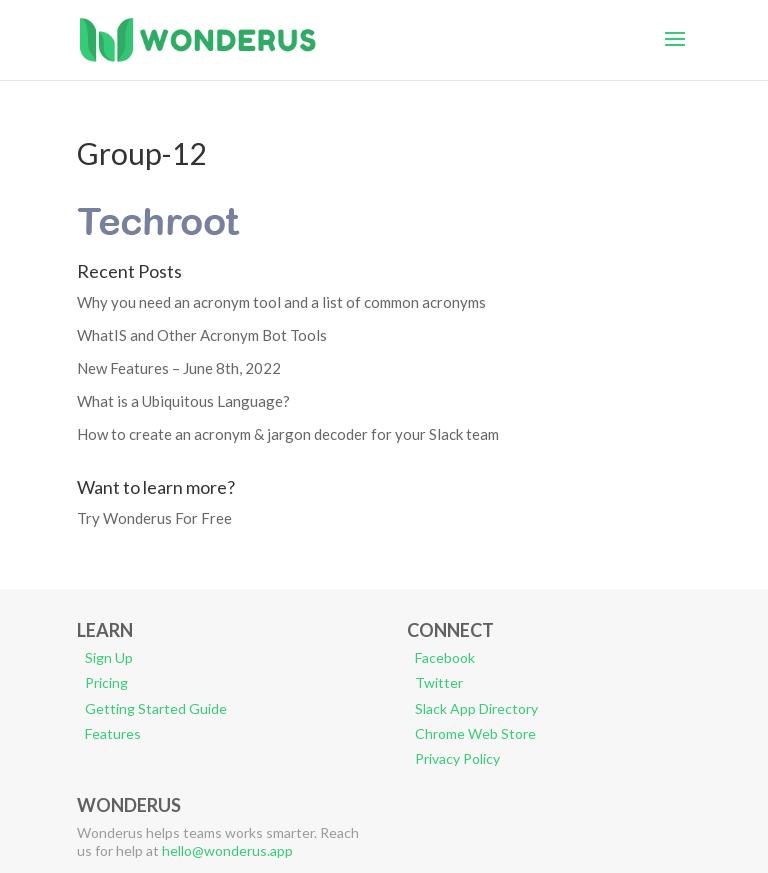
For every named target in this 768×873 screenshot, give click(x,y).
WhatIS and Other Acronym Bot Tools (202, 335)
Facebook (445, 657)
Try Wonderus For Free (154, 518)
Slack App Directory (476, 708)
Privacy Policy (457, 758)
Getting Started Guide (156, 708)
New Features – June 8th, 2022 (179, 368)
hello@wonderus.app (227, 850)
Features (113, 733)
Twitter (439, 682)
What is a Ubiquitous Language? (183, 401)
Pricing (106, 682)
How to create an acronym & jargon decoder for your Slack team (288, 434)
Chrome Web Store (475, 733)
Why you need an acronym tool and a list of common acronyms (281, 302)
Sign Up (109, 657)
